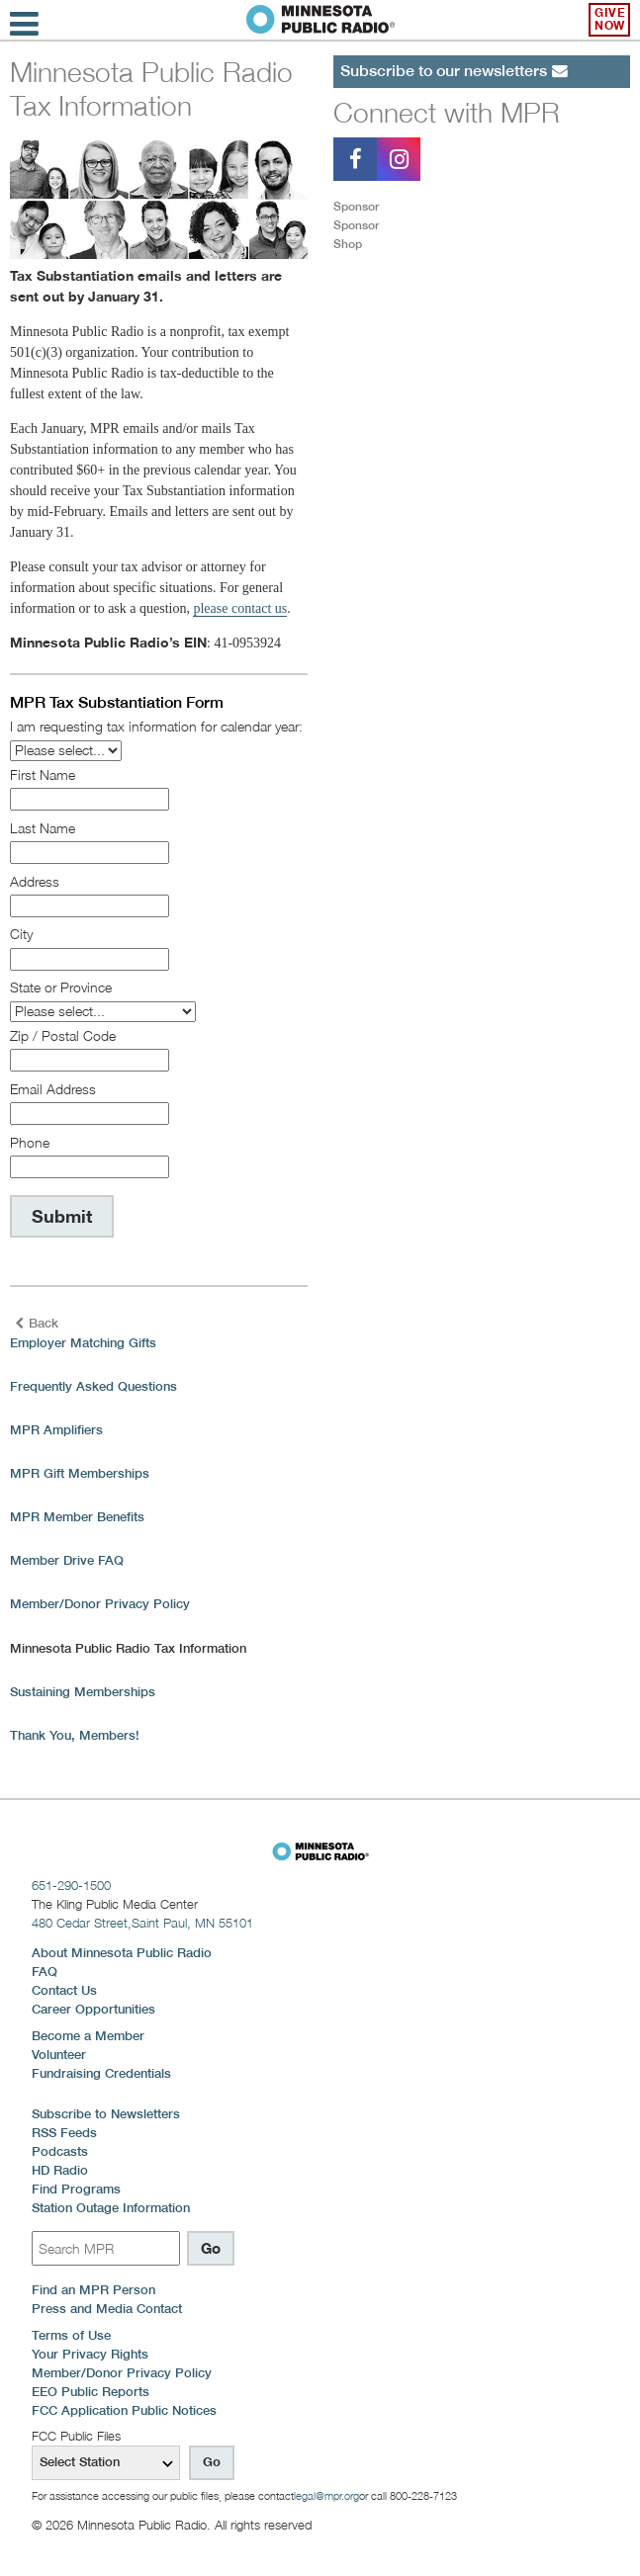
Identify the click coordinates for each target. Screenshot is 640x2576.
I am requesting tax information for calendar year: (156, 726)
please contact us (240, 608)
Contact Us (64, 1990)
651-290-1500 (71, 1885)
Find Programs (76, 2189)
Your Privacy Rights (90, 2354)
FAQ (44, 1971)
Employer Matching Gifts (83, 1342)
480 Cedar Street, (142, 1923)
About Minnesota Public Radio (122, 1952)
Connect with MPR (446, 112)
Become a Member (88, 2035)
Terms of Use (71, 2335)
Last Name (42, 827)
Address (34, 881)
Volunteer (59, 2054)
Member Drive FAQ (67, 1560)
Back (36, 1323)
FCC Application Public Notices (124, 2410)
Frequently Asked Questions (93, 1386)
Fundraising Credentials (101, 2073)
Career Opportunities (93, 2009)
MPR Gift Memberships (79, 1473)
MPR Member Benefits (77, 1516)
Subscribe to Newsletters (106, 2113)
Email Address (53, 1088)
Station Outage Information (111, 2207)
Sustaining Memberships (82, 1691)
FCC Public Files (76, 2436)
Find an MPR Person (93, 2289)
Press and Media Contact (107, 2308)
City (21, 933)
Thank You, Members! (74, 1735)
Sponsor (356, 206)
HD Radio (60, 2170)
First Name (42, 774)
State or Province (61, 987)
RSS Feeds (64, 2132)
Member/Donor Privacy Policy (100, 1603)
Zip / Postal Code (63, 1035)
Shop (347, 243)
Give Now (609, 19)
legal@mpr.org (326, 2496)
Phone (29, 1142)
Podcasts (60, 2151)
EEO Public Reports (90, 2391)
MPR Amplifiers (56, 1429)
